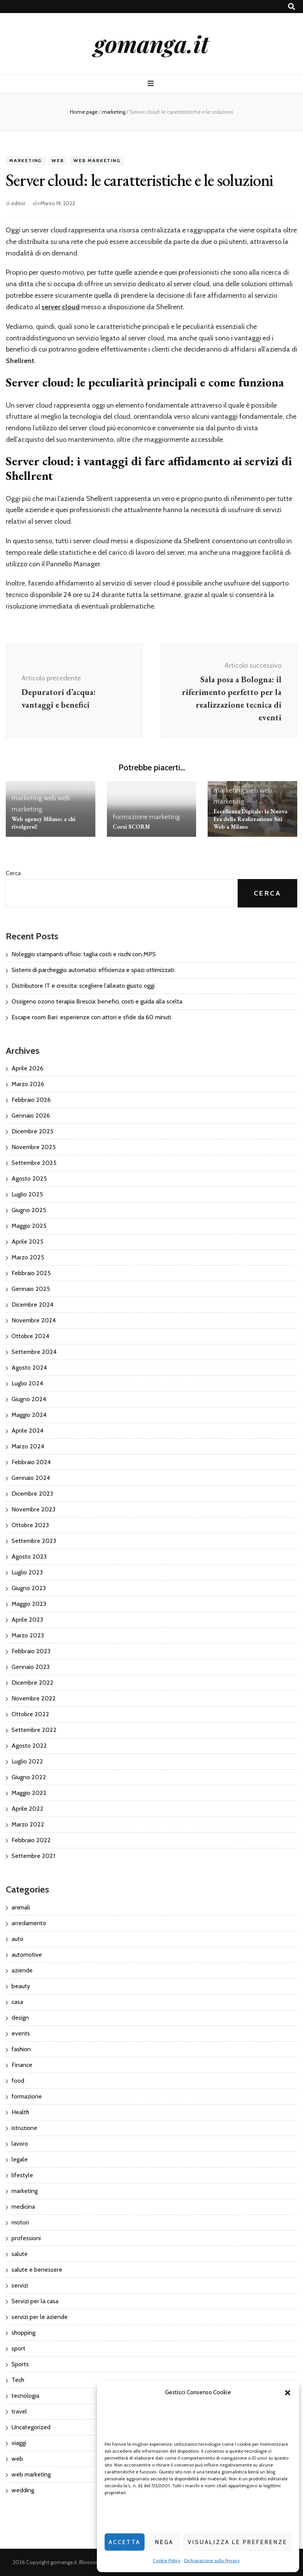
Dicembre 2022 (32, 1682)
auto (17, 1938)
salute (20, 2254)
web (58, 160)
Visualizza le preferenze (237, 2542)
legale (20, 2159)
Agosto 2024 (29, 1367)
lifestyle (22, 2175)
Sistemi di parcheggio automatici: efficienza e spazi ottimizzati (93, 970)
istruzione (24, 2127)
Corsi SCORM (131, 826)
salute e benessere (37, 2269)
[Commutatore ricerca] (291, 6)
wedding (23, 2490)
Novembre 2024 (34, 1320)
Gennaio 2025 (31, 1288)
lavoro (20, 2143)
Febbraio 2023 (31, 1651)
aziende (22, 1970)
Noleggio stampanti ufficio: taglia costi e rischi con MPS (84, 954)
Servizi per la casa (35, 2301)
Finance (22, 2064)
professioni (26, 2238)
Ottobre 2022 (30, 1714)
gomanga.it (151, 43)
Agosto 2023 (29, 1556)
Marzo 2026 (28, 1084)
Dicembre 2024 (32, 1304)
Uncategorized (31, 2427)
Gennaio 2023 (31, 1666)
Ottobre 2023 (30, 1525)
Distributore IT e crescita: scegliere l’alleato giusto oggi (83, 985)
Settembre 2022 (34, 1729)
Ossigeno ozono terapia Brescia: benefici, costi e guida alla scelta (97, 1001)
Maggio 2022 (29, 1792)
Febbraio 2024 (31, 1462)
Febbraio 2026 (31, 1099)
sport (18, 2348)
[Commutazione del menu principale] (152, 83)
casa (17, 2001)
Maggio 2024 (29, 1414)
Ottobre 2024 (30, 1336)
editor (18, 203)
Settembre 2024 (34, 1351)
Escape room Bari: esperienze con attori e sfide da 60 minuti (91, 1017)
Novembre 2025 (34, 1147)
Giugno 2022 (29, 1777)
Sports (20, 2364)
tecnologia (25, 2395)
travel (19, 2411)
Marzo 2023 (28, 1635)
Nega (164, 2542)
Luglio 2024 (27, 1383)
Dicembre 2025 (32, 1131)
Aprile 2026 (27, 1068)
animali (21, 1907)
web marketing (96, 160)
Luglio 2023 (27, 1572)
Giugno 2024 (29, 1399)
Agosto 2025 (29, 1178)
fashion (21, 2049)
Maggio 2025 (29, 1225)
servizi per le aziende (40, 2317)
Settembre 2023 (34, 1540)
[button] (287, 2393)
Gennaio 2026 (31, 1115)
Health (20, 2112)
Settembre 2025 (34, 1162)
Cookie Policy (166, 2560)
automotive (27, 1954)
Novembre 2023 (33, 1509)
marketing (25, 160)
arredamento (29, 1923)
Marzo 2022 (28, 1824)
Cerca (13, 873)
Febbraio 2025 (31, 1273)
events (21, 2033)
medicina (23, 2206)
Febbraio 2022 (31, 1840)
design (20, 2017)
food (18, 2080)
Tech (18, 2380)
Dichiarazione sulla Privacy (212, 2560)
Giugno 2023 (29, 1588)
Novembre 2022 (34, 1698)
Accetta (124, 2542)
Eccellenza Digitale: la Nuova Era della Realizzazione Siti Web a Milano (250, 819)
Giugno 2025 (29, 1210)
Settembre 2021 (33, 1855)
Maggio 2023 (29, 1603)
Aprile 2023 (27, 1619)
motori (20, 2222)
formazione (130, 817)
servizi (20, 2285)
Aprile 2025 (27, 1241)
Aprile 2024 (27, 1430)
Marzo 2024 (28, 1446)
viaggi (19, 2443)
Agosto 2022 (29, 1745)
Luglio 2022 (27, 1761)
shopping (23, 2332)
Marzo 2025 (28, 1257)
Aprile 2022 (27, 1808)
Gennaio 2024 (31, 1477)
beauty (21, 1986)
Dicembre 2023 (32, 1493)
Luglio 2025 (27, 1194)
